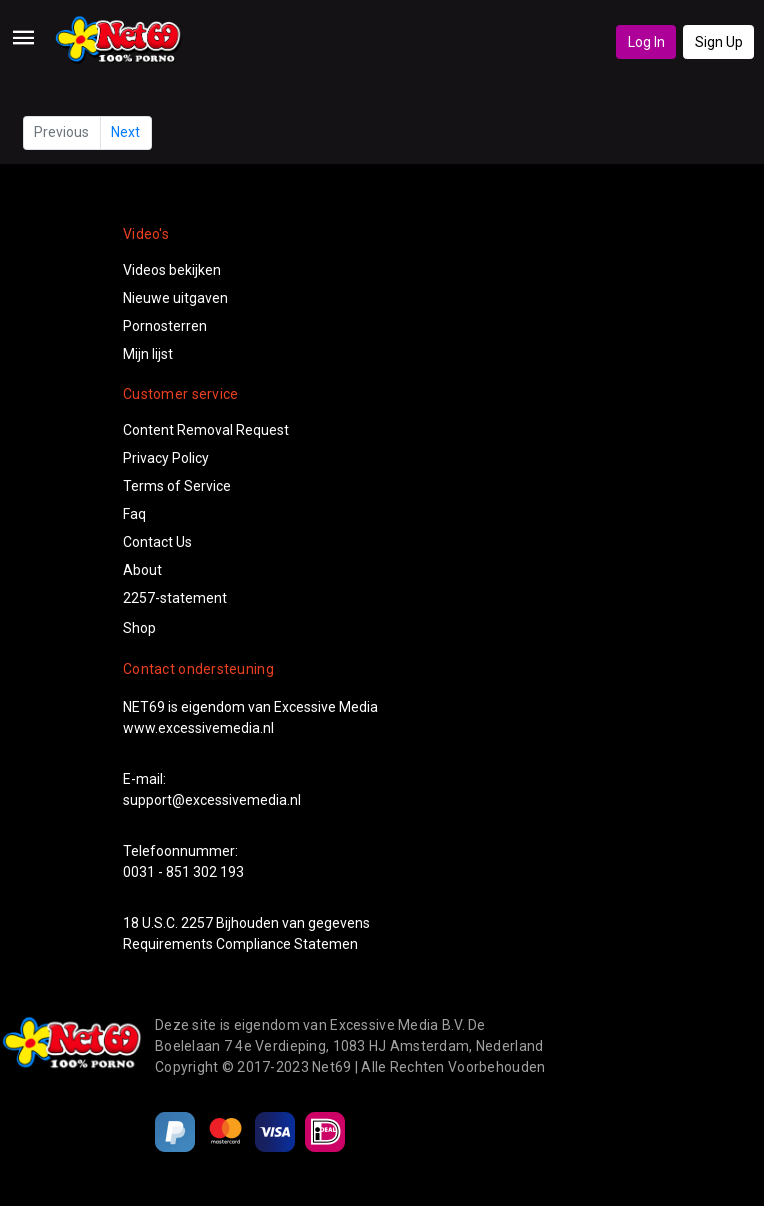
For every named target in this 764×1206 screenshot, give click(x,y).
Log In (646, 42)
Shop (139, 628)
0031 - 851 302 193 (183, 872)
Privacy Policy (166, 458)
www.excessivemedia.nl (198, 728)
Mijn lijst (148, 354)
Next (125, 132)
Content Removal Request (206, 430)
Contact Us (157, 542)
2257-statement (175, 598)
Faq (134, 514)
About (142, 570)
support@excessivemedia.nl (212, 800)
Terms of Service (177, 486)
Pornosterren (165, 326)
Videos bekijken (172, 270)
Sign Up (719, 42)
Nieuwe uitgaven (175, 298)
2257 (197, 923)
